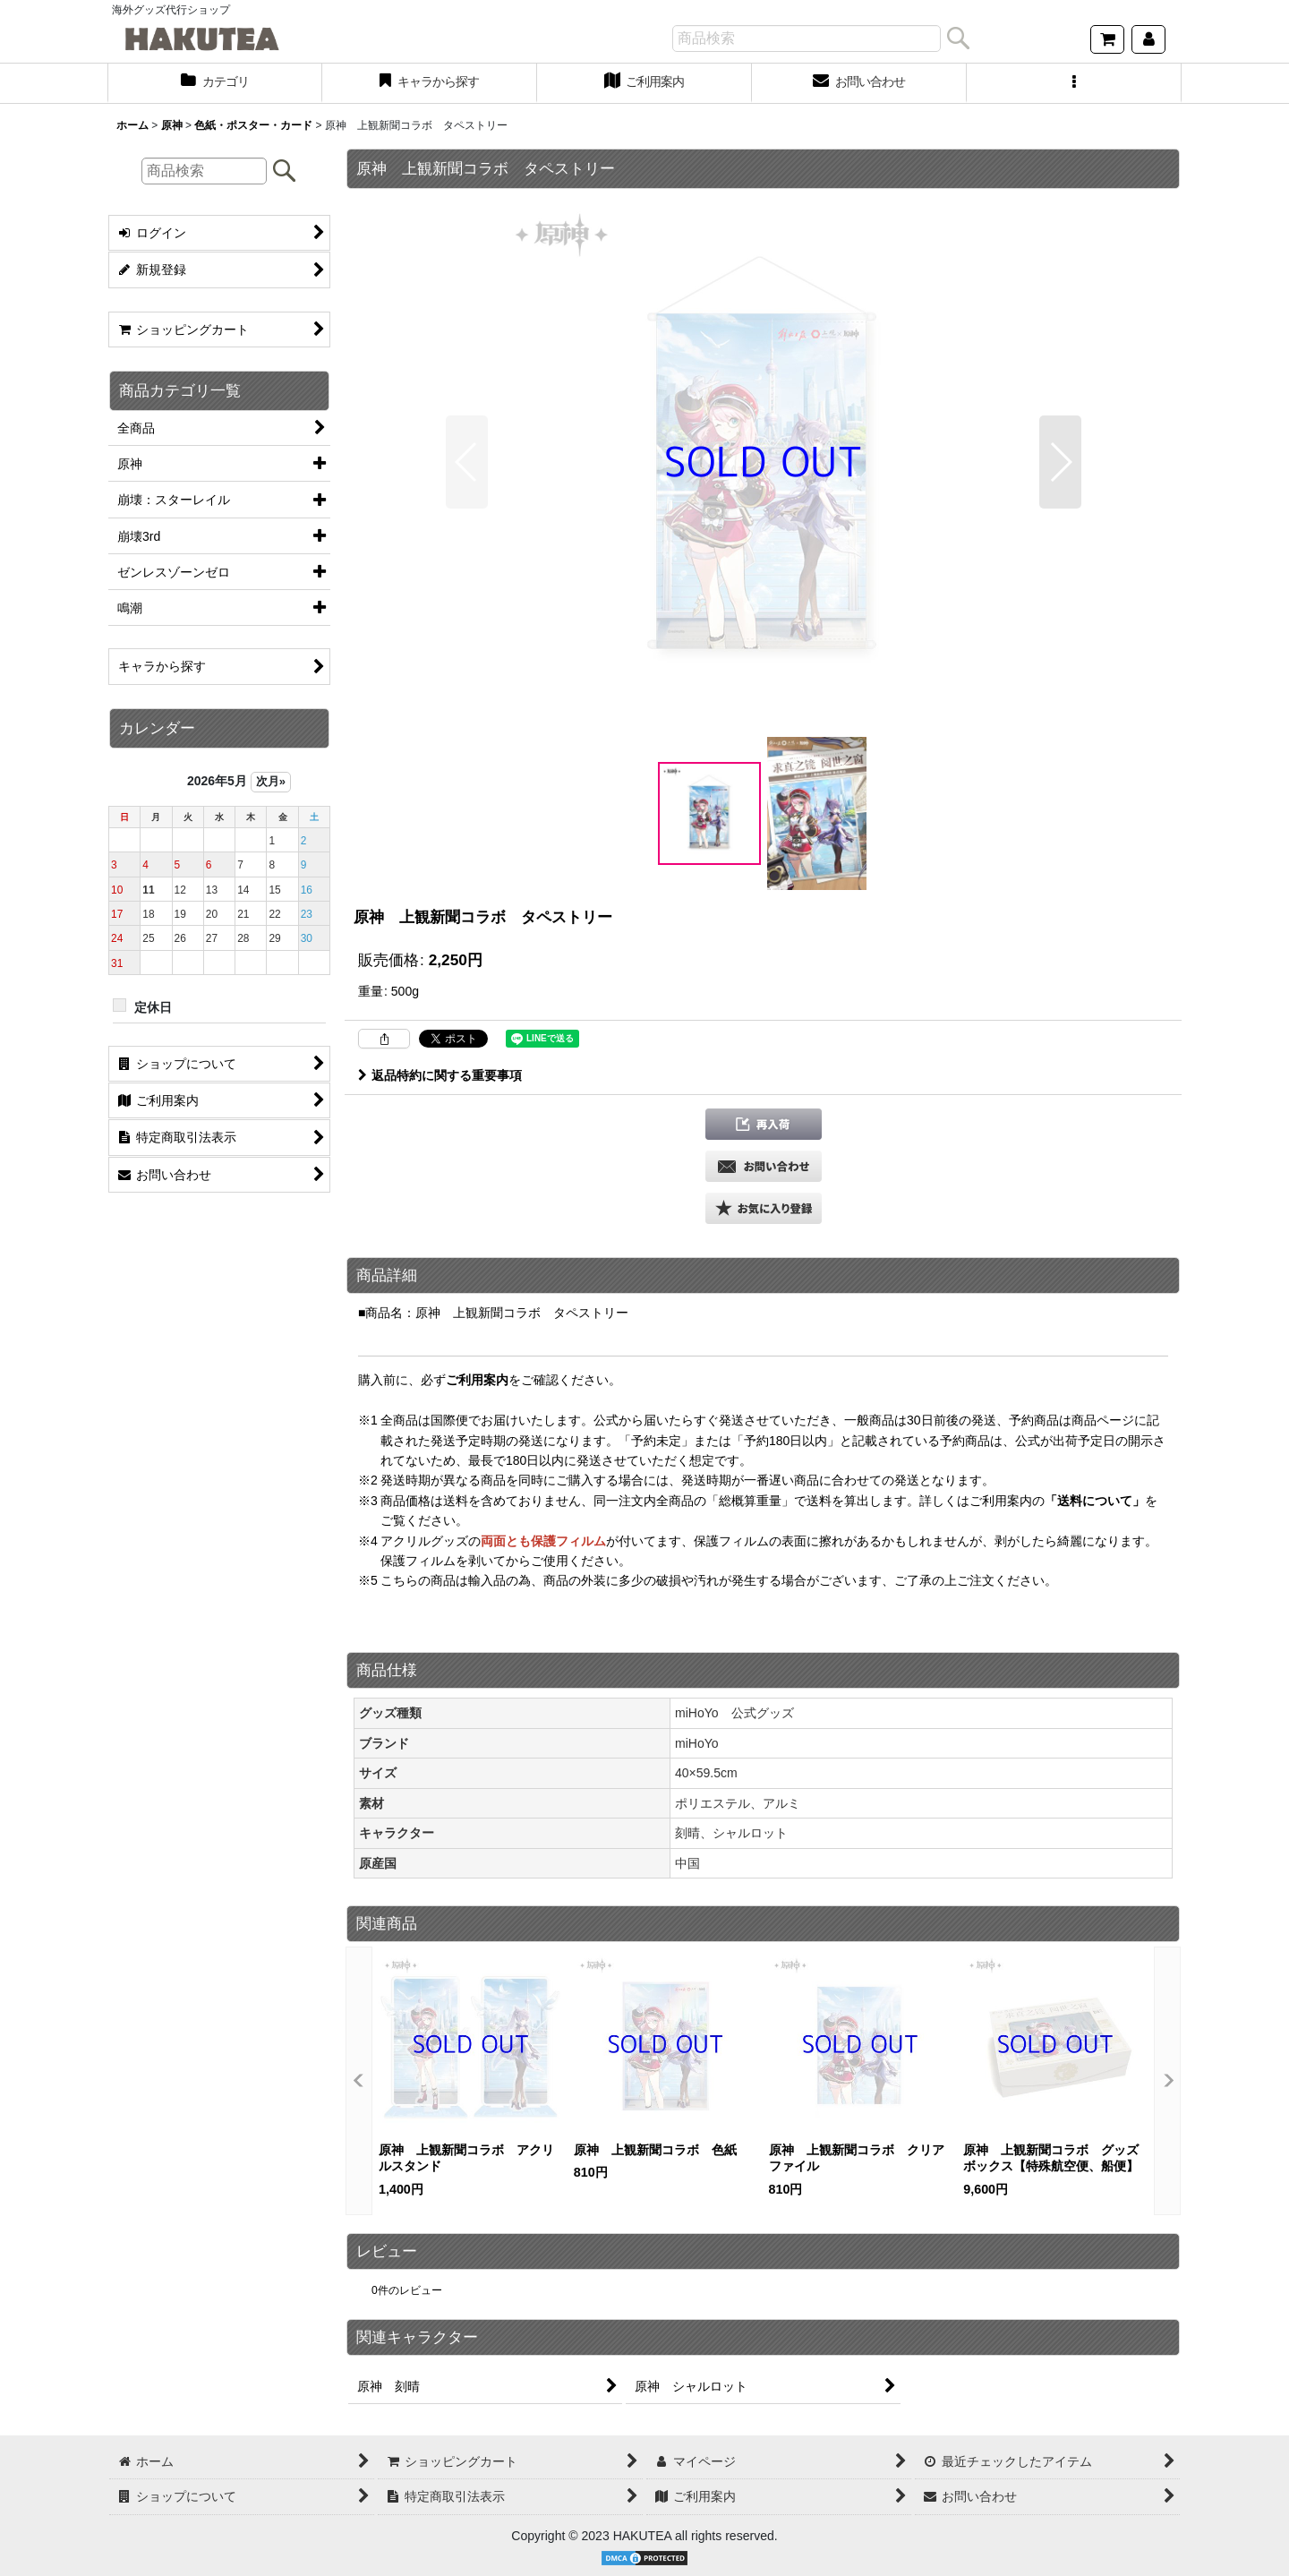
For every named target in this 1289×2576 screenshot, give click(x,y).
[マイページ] (1148, 39)
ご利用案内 (477, 1380)
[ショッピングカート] (1107, 39)
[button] (1074, 83)
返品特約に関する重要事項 (440, 1075)
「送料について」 (1095, 1500)
